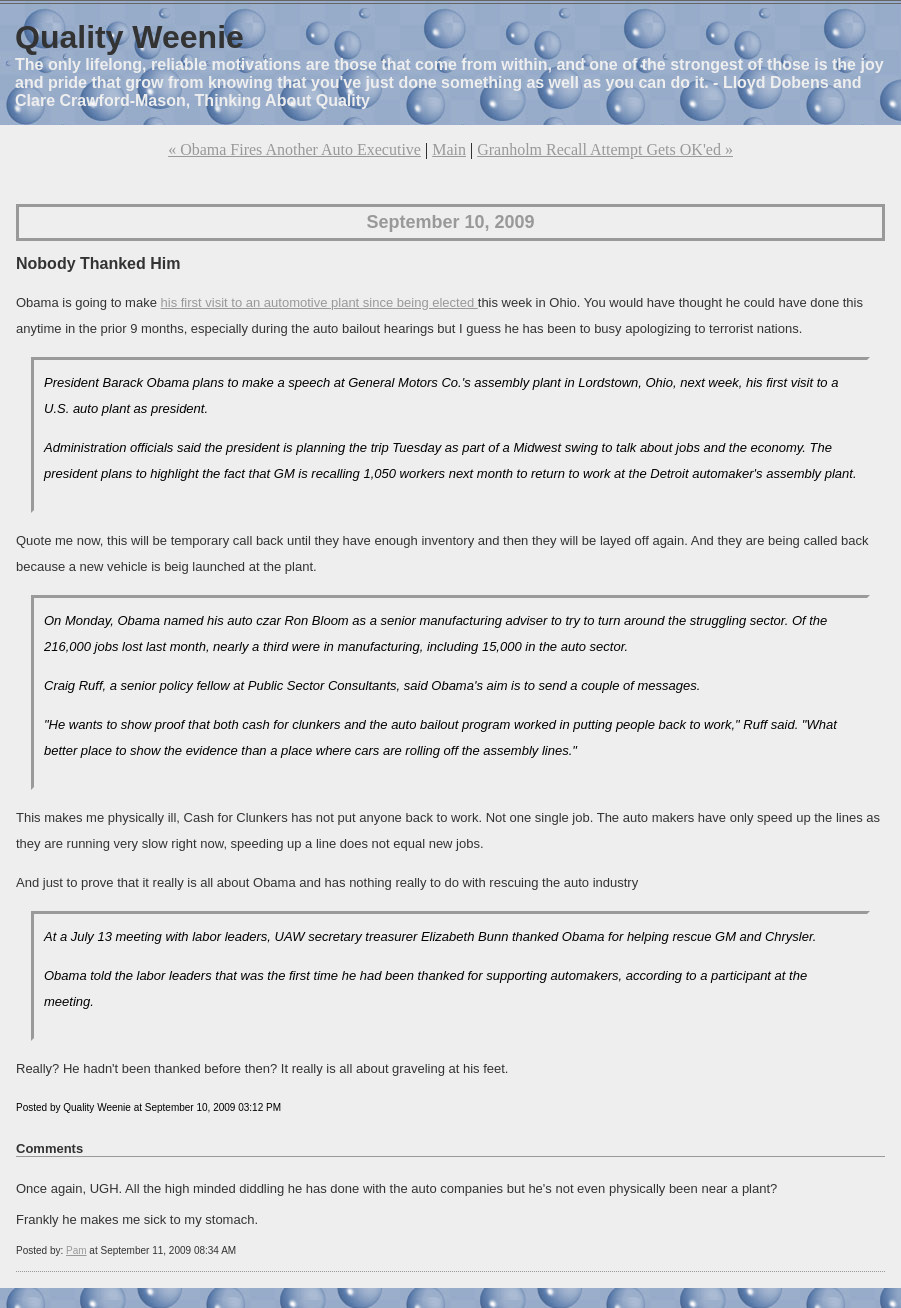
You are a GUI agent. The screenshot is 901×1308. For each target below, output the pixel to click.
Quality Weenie (129, 37)
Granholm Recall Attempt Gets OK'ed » (605, 149)
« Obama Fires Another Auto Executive (294, 149)
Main (449, 149)
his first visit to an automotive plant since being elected (319, 302)
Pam (76, 1250)
